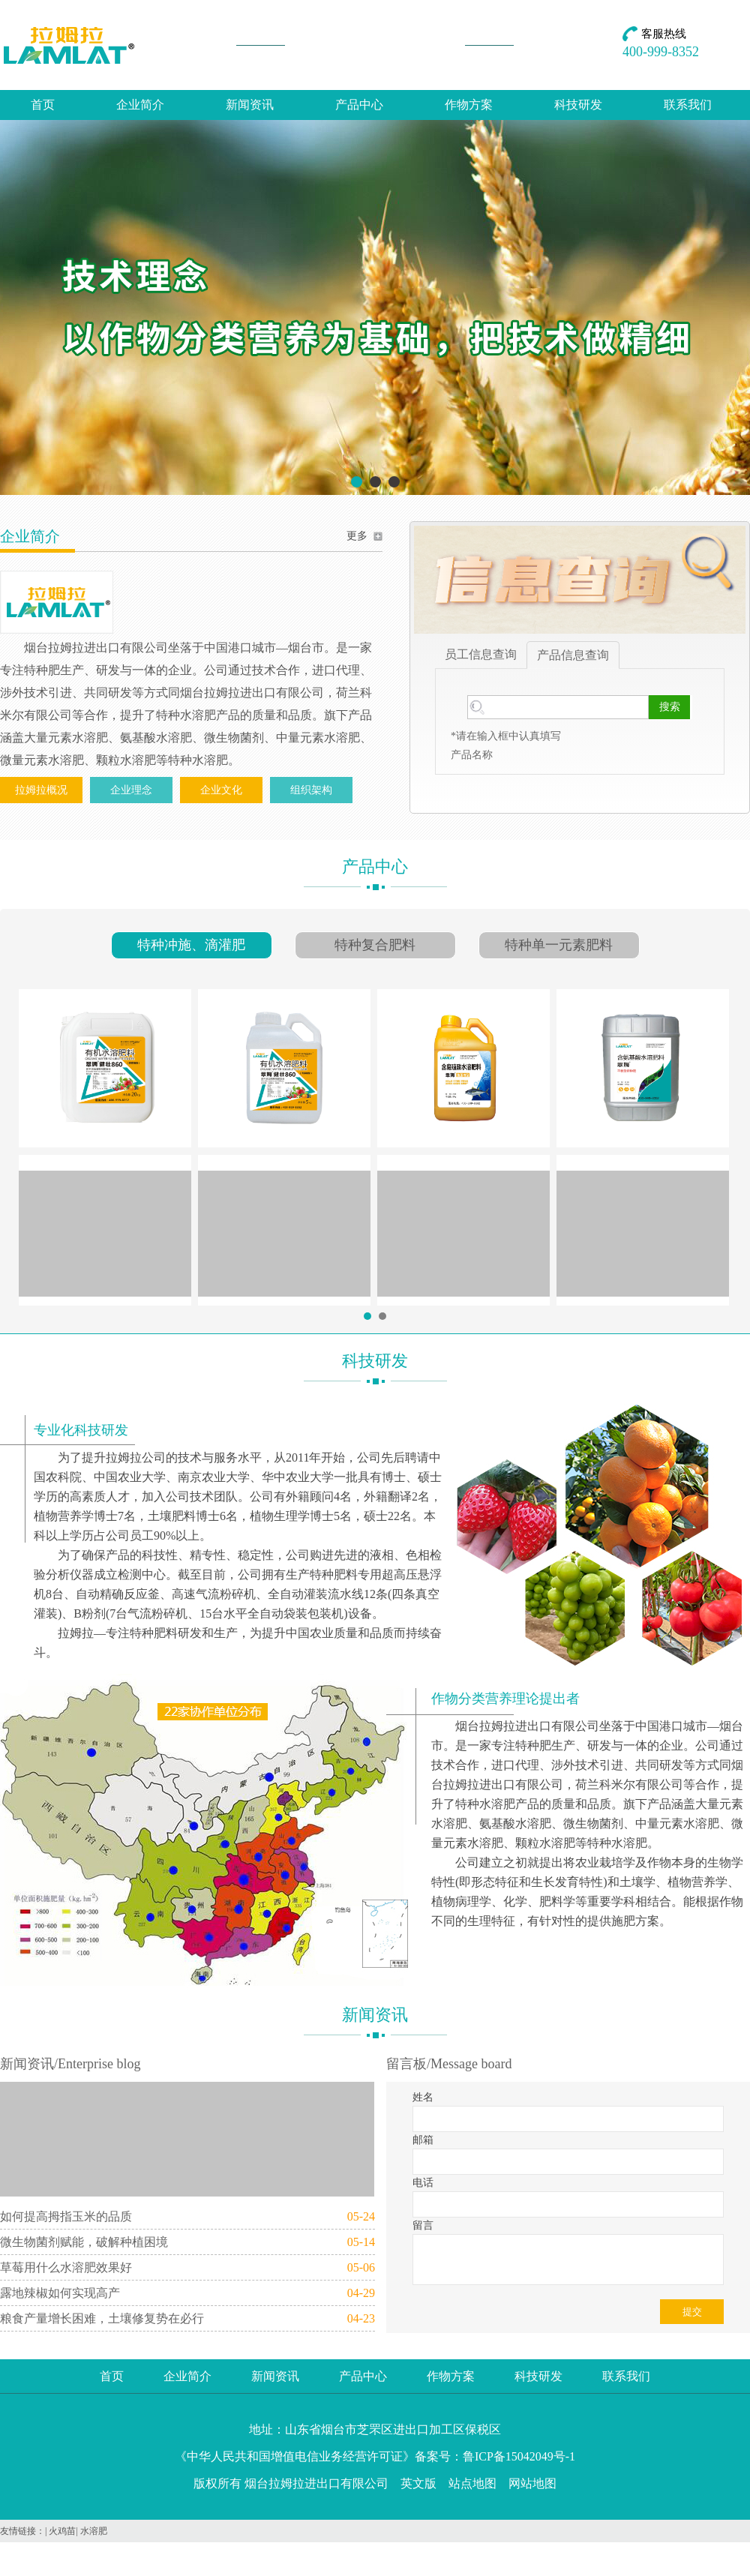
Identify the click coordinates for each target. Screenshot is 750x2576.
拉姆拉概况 (41, 790)
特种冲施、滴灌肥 (191, 944)
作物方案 (469, 104)
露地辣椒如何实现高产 (60, 2293)
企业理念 (131, 790)
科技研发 (578, 104)
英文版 (418, 2483)
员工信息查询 (481, 654)
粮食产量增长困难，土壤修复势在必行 (102, 2318)
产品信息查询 (573, 655)
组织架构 (311, 790)
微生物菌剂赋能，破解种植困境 (84, 2242)
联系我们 (688, 104)
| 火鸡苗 (60, 2531)
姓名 (423, 2097)
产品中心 (359, 104)
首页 (43, 104)
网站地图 (532, 2483)
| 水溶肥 (91, 2531)
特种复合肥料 (375, 944)
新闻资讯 (250, 104)
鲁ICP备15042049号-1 (519, 2456)
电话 (423, 2182)
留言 (423, 2225)
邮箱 (423, 2140)
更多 (357, 535)
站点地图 (472, 2483)
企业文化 (221, 790)
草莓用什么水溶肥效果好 (66, 2267)
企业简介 (140, 104)
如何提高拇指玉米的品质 (66, 2216)
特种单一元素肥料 (559, 944)
